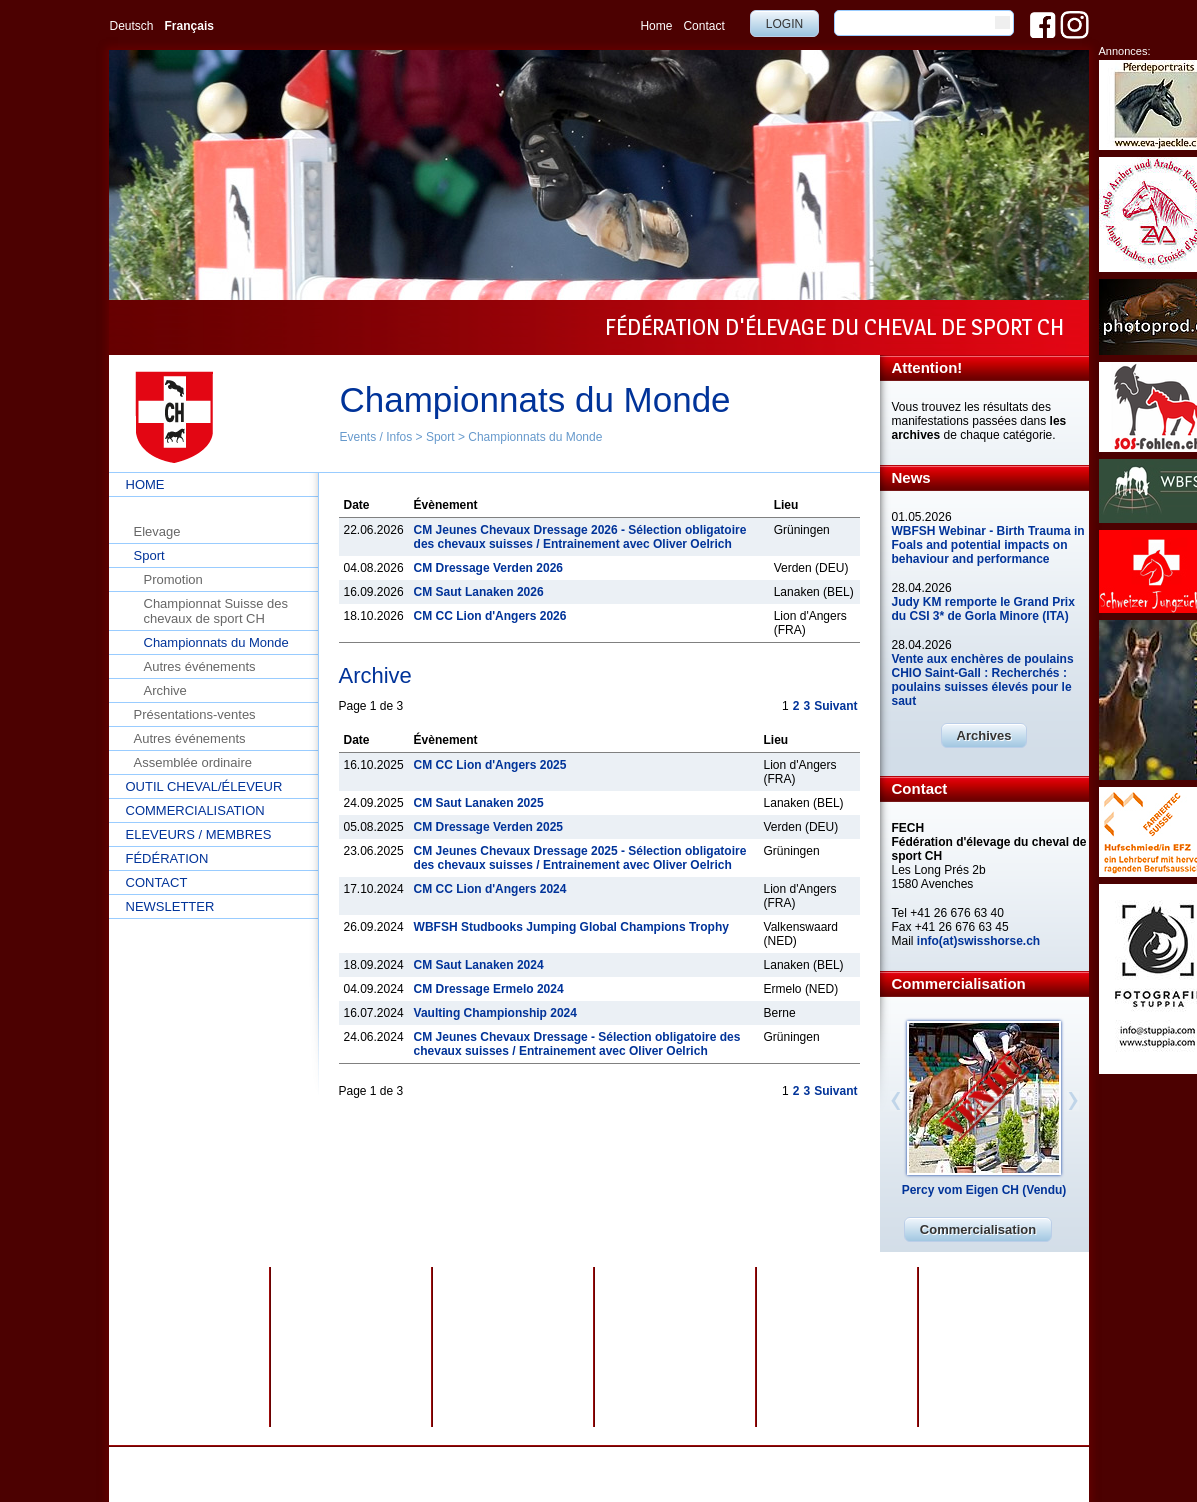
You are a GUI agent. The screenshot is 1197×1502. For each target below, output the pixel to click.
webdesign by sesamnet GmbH (771, 1461)
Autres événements (200, 666)
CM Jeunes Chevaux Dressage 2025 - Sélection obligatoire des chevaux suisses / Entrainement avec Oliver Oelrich (580, 858)
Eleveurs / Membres (199, 834)
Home (656, 26)
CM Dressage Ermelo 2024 (489, 989)
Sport (440, 437)
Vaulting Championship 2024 (495, 1013)
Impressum (578, 1461)
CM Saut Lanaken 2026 (479, 592)
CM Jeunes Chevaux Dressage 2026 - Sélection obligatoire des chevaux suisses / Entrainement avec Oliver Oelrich (580, 537)
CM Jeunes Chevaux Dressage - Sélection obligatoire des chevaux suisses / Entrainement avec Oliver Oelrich (577, 1044)
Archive (165, 690)
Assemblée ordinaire (193, 762)
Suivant (835, 706)
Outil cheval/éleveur (204, 786)
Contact (703, 26)
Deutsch (132, 26)
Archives (984, 735)
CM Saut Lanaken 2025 (479, 803)
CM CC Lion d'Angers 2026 (490, 616)
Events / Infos (376, 437)
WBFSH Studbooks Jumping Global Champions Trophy (571, 927)
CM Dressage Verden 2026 (488, 568)
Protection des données (477, 1461)
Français (189, 26)
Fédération (167, 858)
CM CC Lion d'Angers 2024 (490, 889)
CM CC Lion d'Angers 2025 (490, 765)
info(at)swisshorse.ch (978, 941)
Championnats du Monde (535, 437)
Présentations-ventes (195, 714)
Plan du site (649, 1461)
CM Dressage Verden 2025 (488, 827)
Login (784, 24)
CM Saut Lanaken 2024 (479, 965)
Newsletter (170, 906)
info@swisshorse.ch (854, 1475)
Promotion (173, 579)
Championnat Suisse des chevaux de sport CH (216, 611)
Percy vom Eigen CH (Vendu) (984, 1190)
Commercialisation (195, 810)
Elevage (157, 531)
